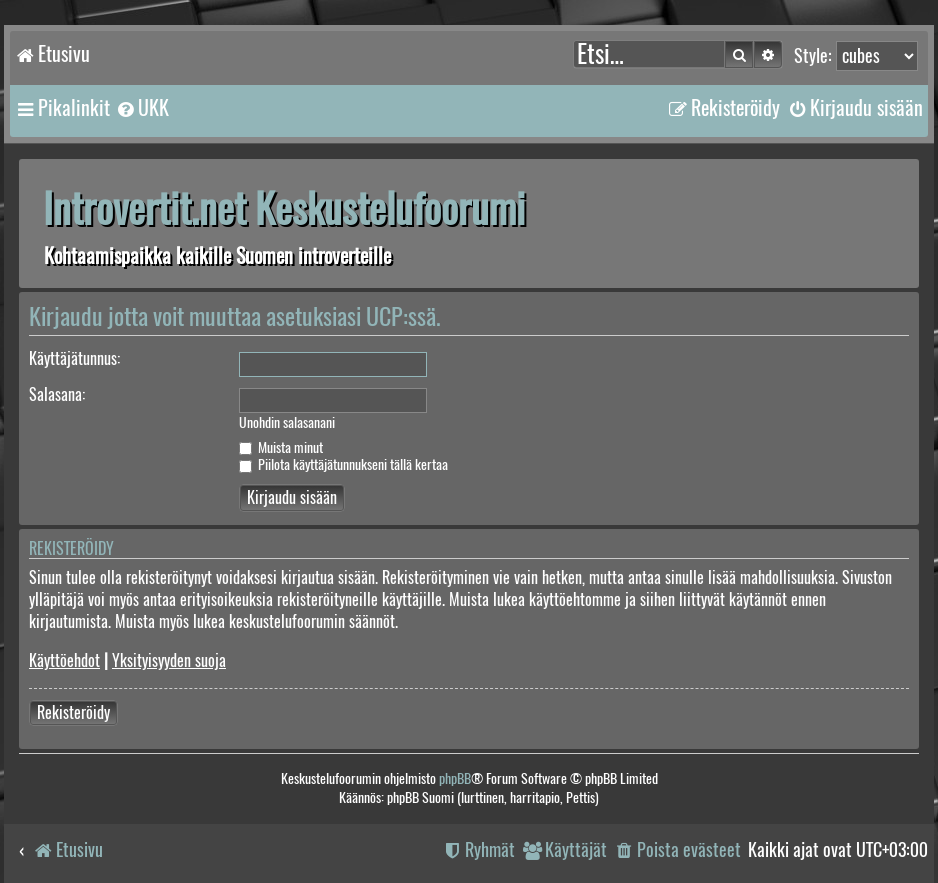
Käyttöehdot (64, 660)
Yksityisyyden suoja (169, 660)
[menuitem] (142, 108)
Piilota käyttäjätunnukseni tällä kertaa (343, 464)
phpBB (455, 778)
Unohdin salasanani (287, 423)
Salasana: (57, 394)
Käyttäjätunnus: (74, 358)
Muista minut (281, 447)
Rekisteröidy (73, 712)
